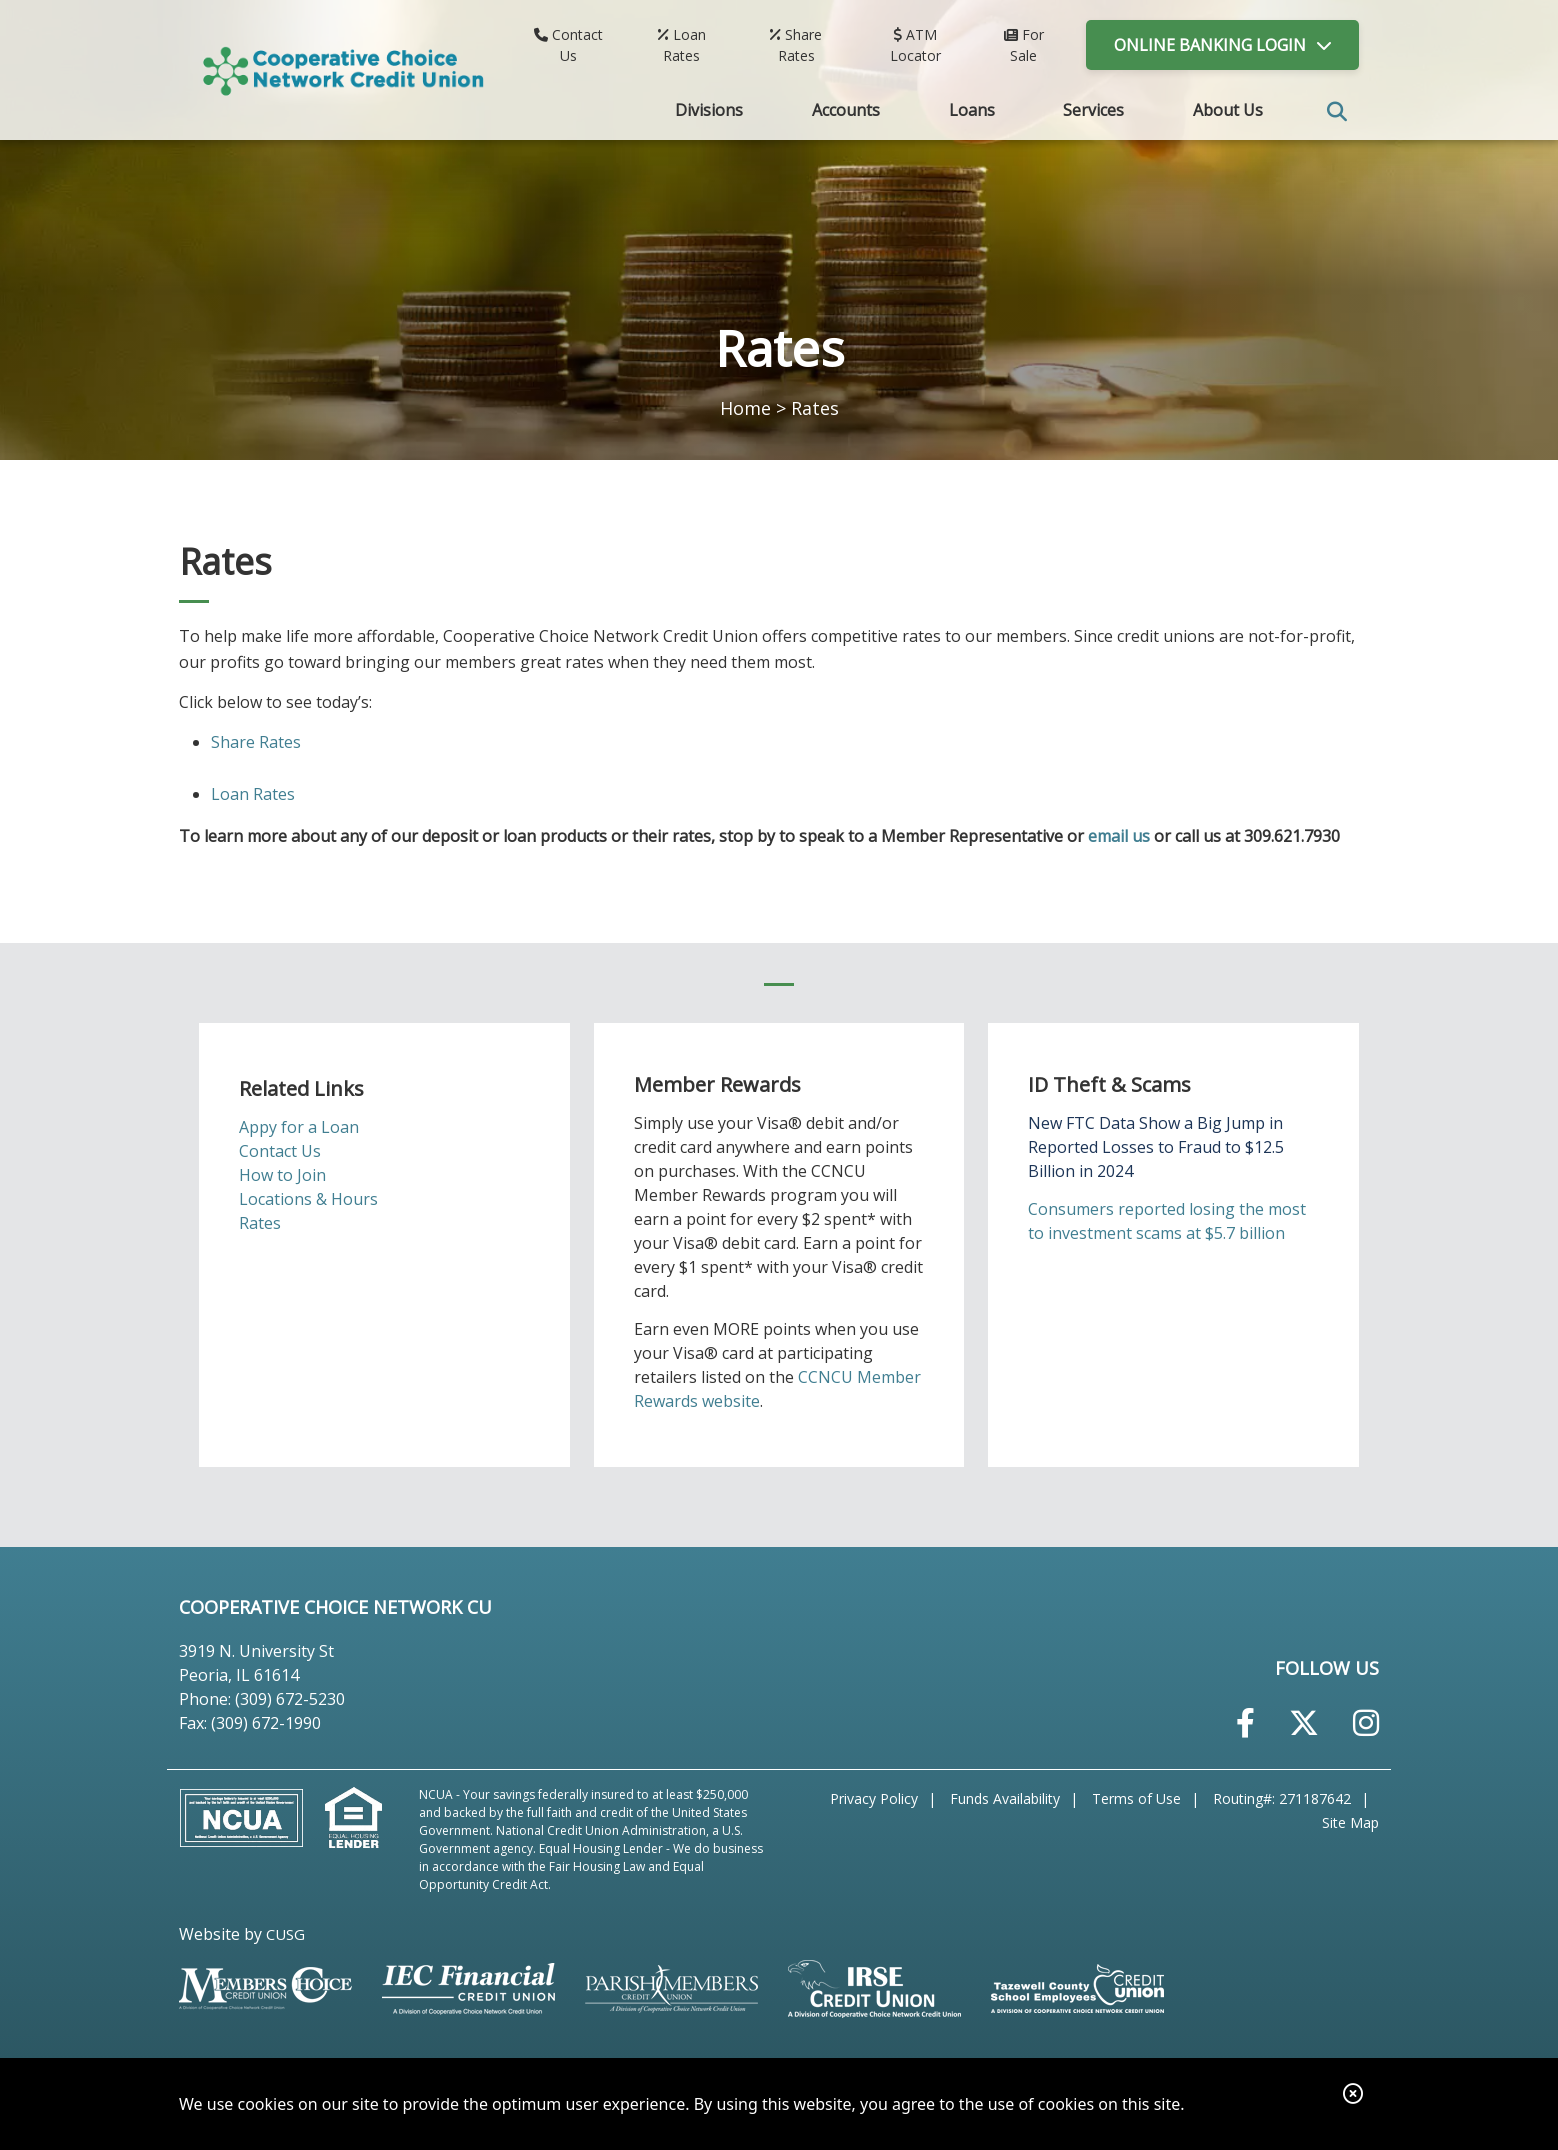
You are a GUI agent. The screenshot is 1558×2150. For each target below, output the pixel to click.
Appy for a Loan (299, 1127)
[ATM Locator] (916, 45)
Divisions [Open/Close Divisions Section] (709, 110)
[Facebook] (1245, 1722)
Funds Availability (1005, 1798)
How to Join (282, 1175)
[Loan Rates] (682, 45)
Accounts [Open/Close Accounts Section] (846, 110)
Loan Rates (253, 794)
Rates (260, 1223)
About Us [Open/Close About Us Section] (1228, 110)
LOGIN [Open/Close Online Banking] (1210, 45)
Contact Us (280, 1151)
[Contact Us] (569, 45)
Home (745, 408)
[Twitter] (1304, 1722)
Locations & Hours (308, 1199)
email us (1119, 836)
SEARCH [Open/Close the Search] (1337, 112)
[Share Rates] (796, 45)
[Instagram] (1366, 1722)
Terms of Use (1136, 1798)
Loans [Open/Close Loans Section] (972, 110)
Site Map (1350, 1822)
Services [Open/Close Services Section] (1093, 110)
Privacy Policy (874, 1798)
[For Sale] (1023, 45)
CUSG (285, 1934)
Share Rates (256, 742)
